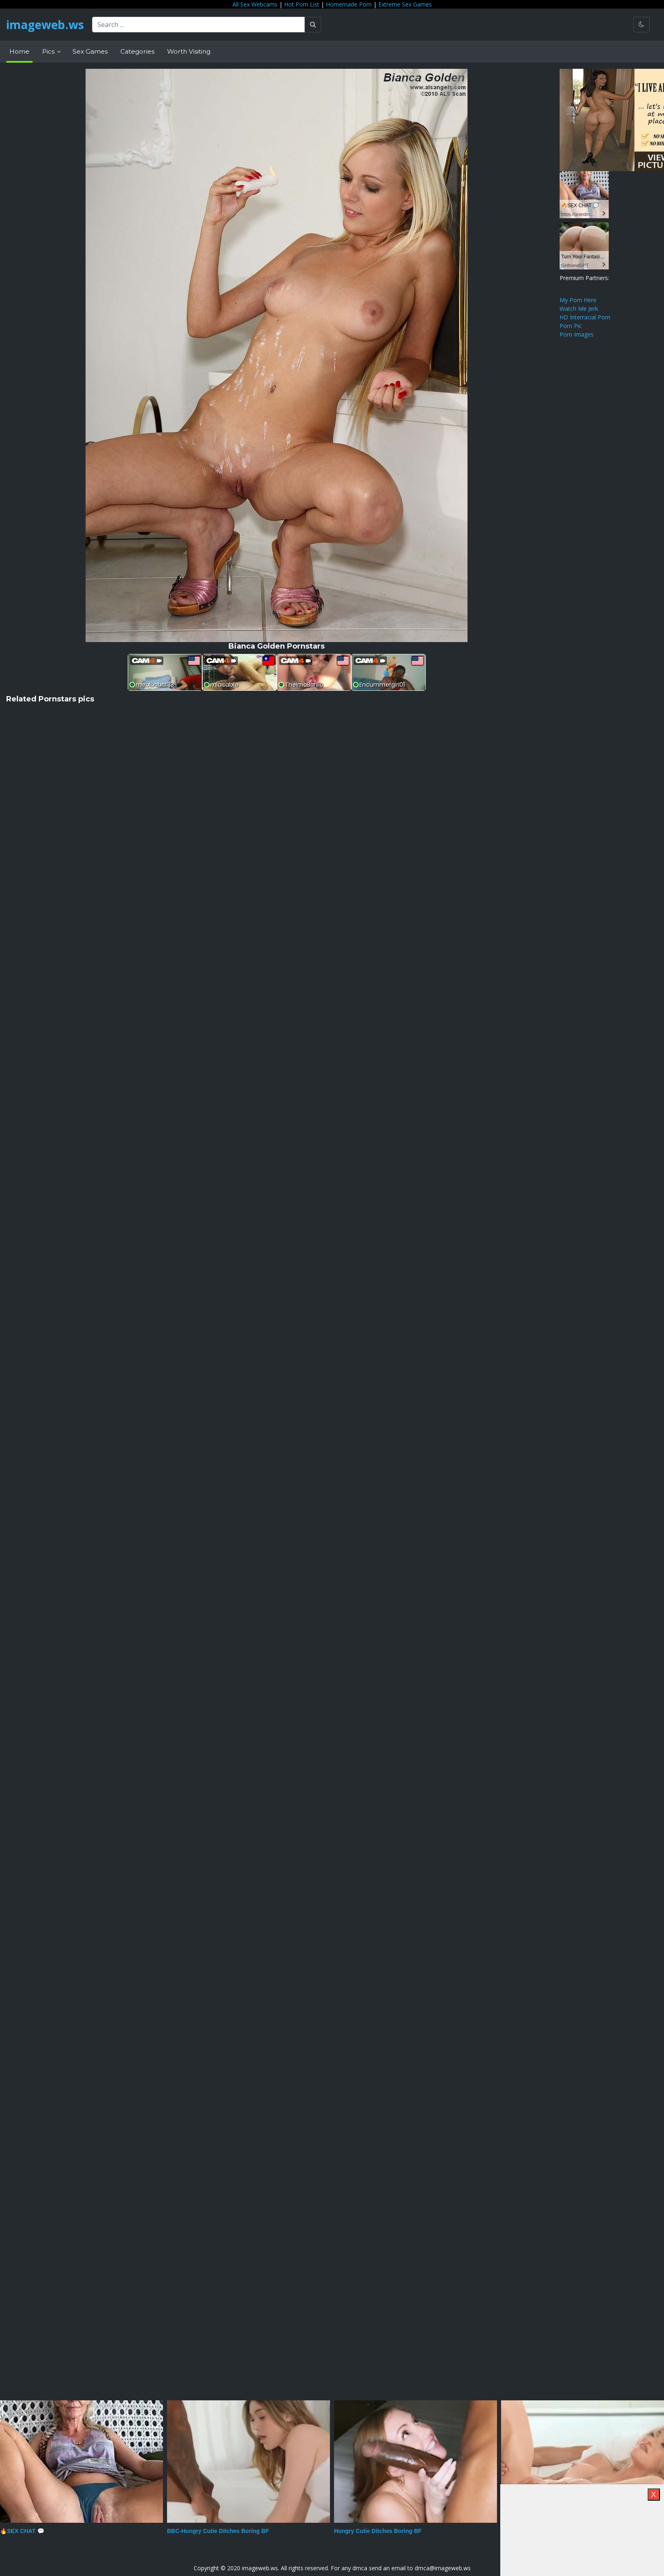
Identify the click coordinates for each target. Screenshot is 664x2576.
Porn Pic (571, 326)
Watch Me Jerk (579, 308)
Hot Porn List (301, 4)
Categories (137, 51)
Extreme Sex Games (405, 4)
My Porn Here (578, 300)
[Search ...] (198, 24)
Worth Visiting (188, 51)
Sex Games (90, 51)
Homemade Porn (349, 4)
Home (19, 51)
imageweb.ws (45, 24)
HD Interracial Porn (585, 317)
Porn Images (577, 334)
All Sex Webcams (255, 4)
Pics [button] (49, 51)
